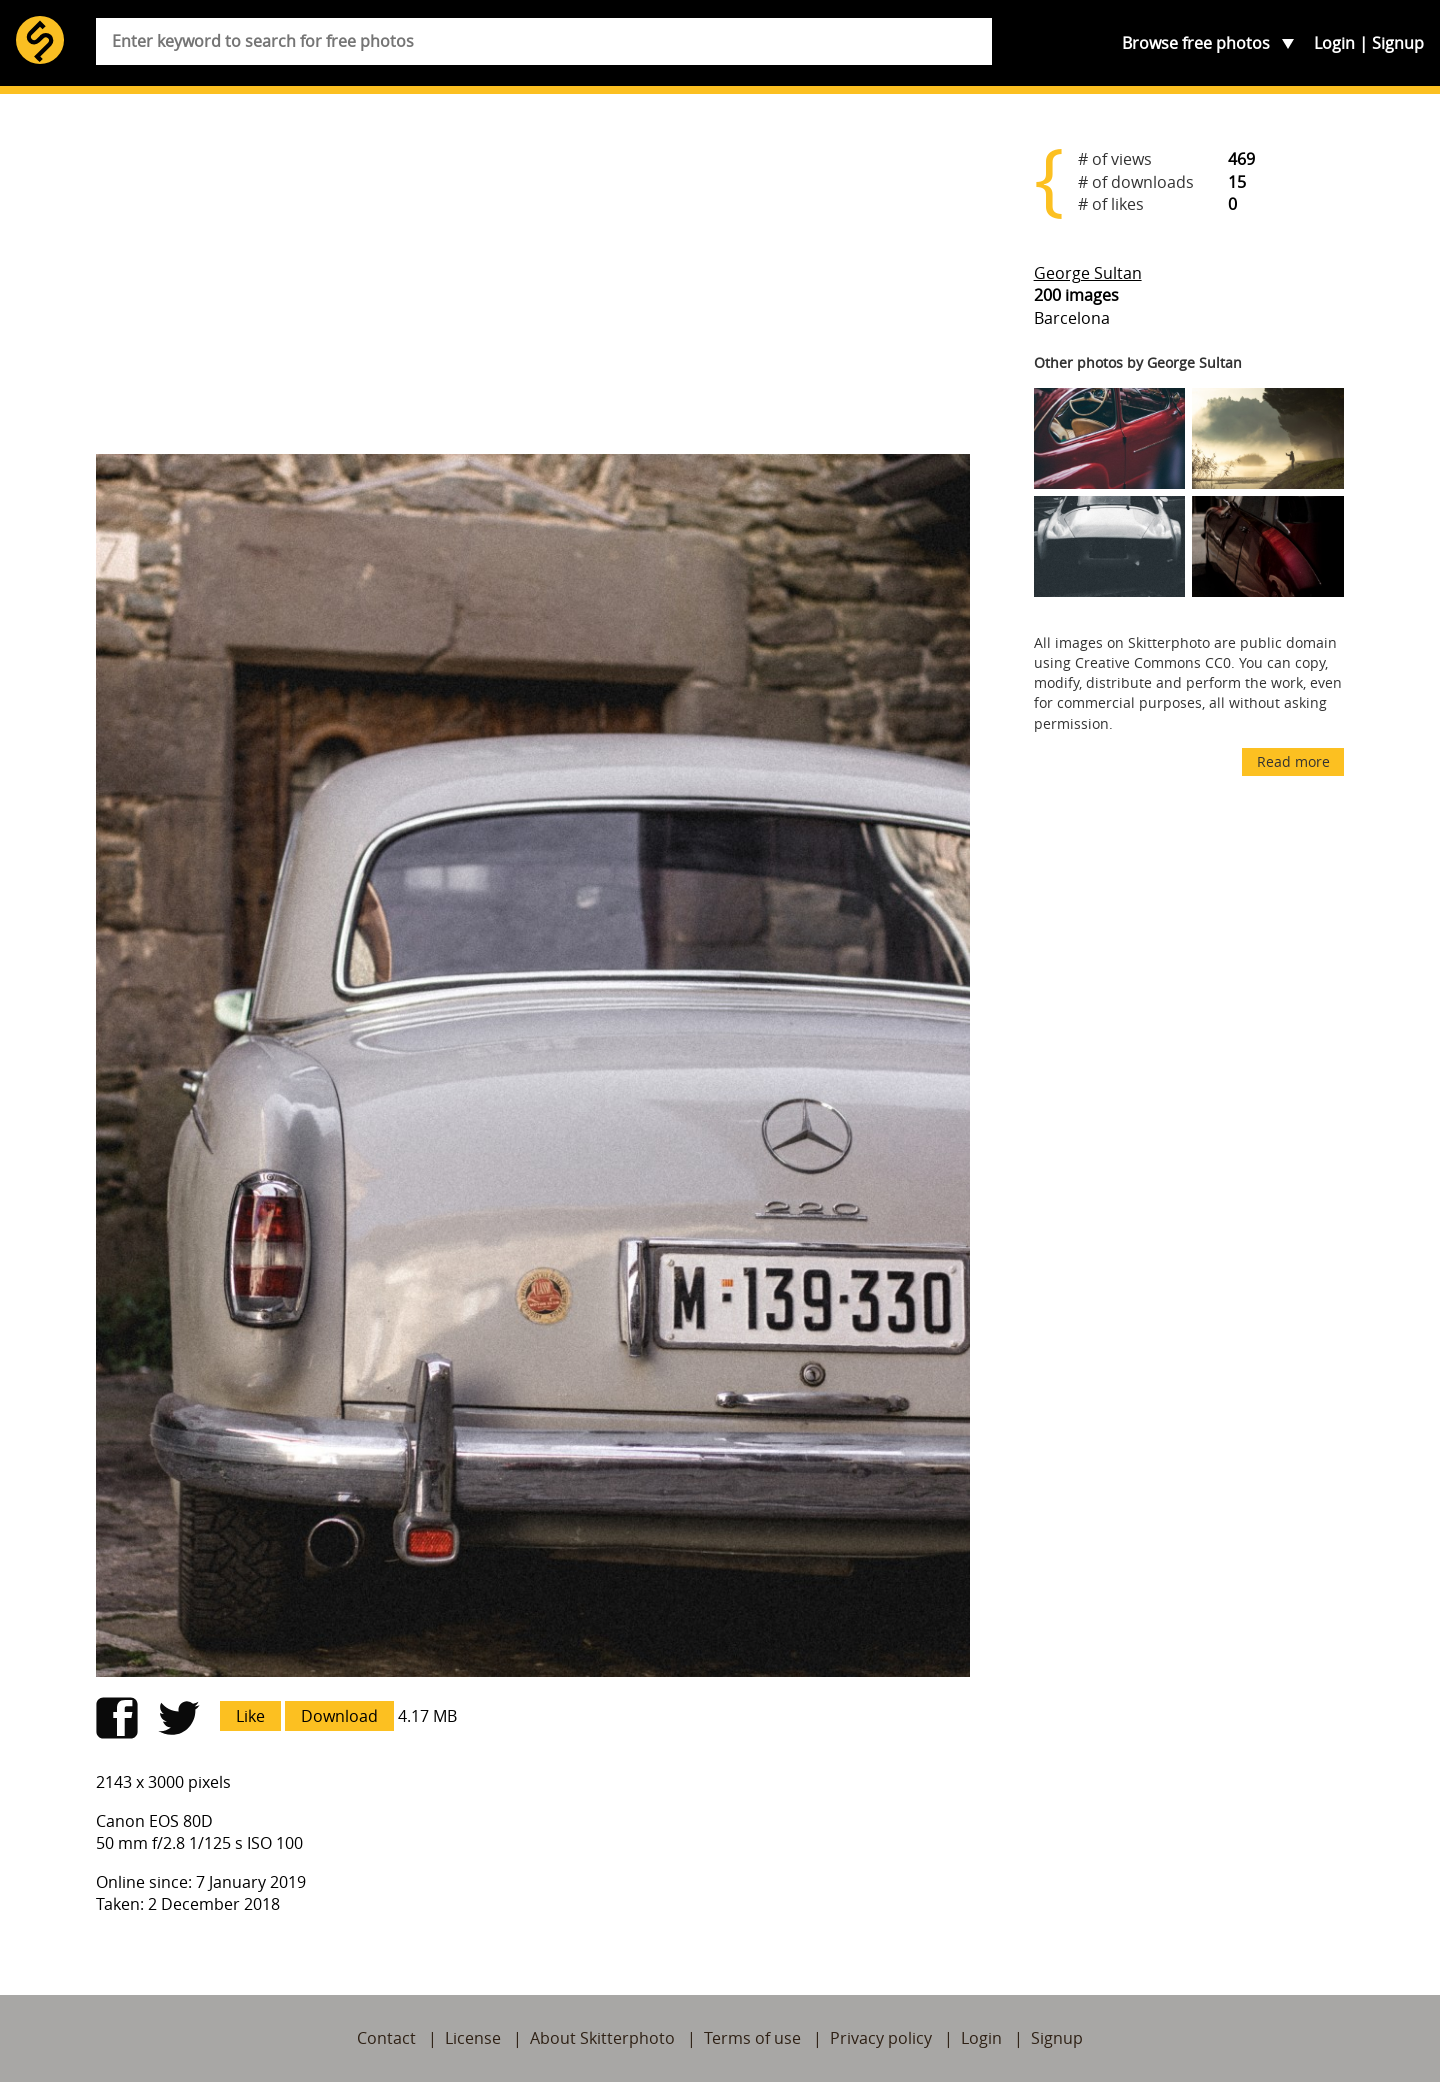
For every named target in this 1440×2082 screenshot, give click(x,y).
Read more (1293, 761)
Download (339, 1716)
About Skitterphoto (602, 2038)
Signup (1398, 43)
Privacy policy (881, 2038)
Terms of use (752, 2038)
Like (250, 1716)
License (473, 2038)
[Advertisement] (533, 282)
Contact (386, 2038)
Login (1334, 43)
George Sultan (1088, 273)
